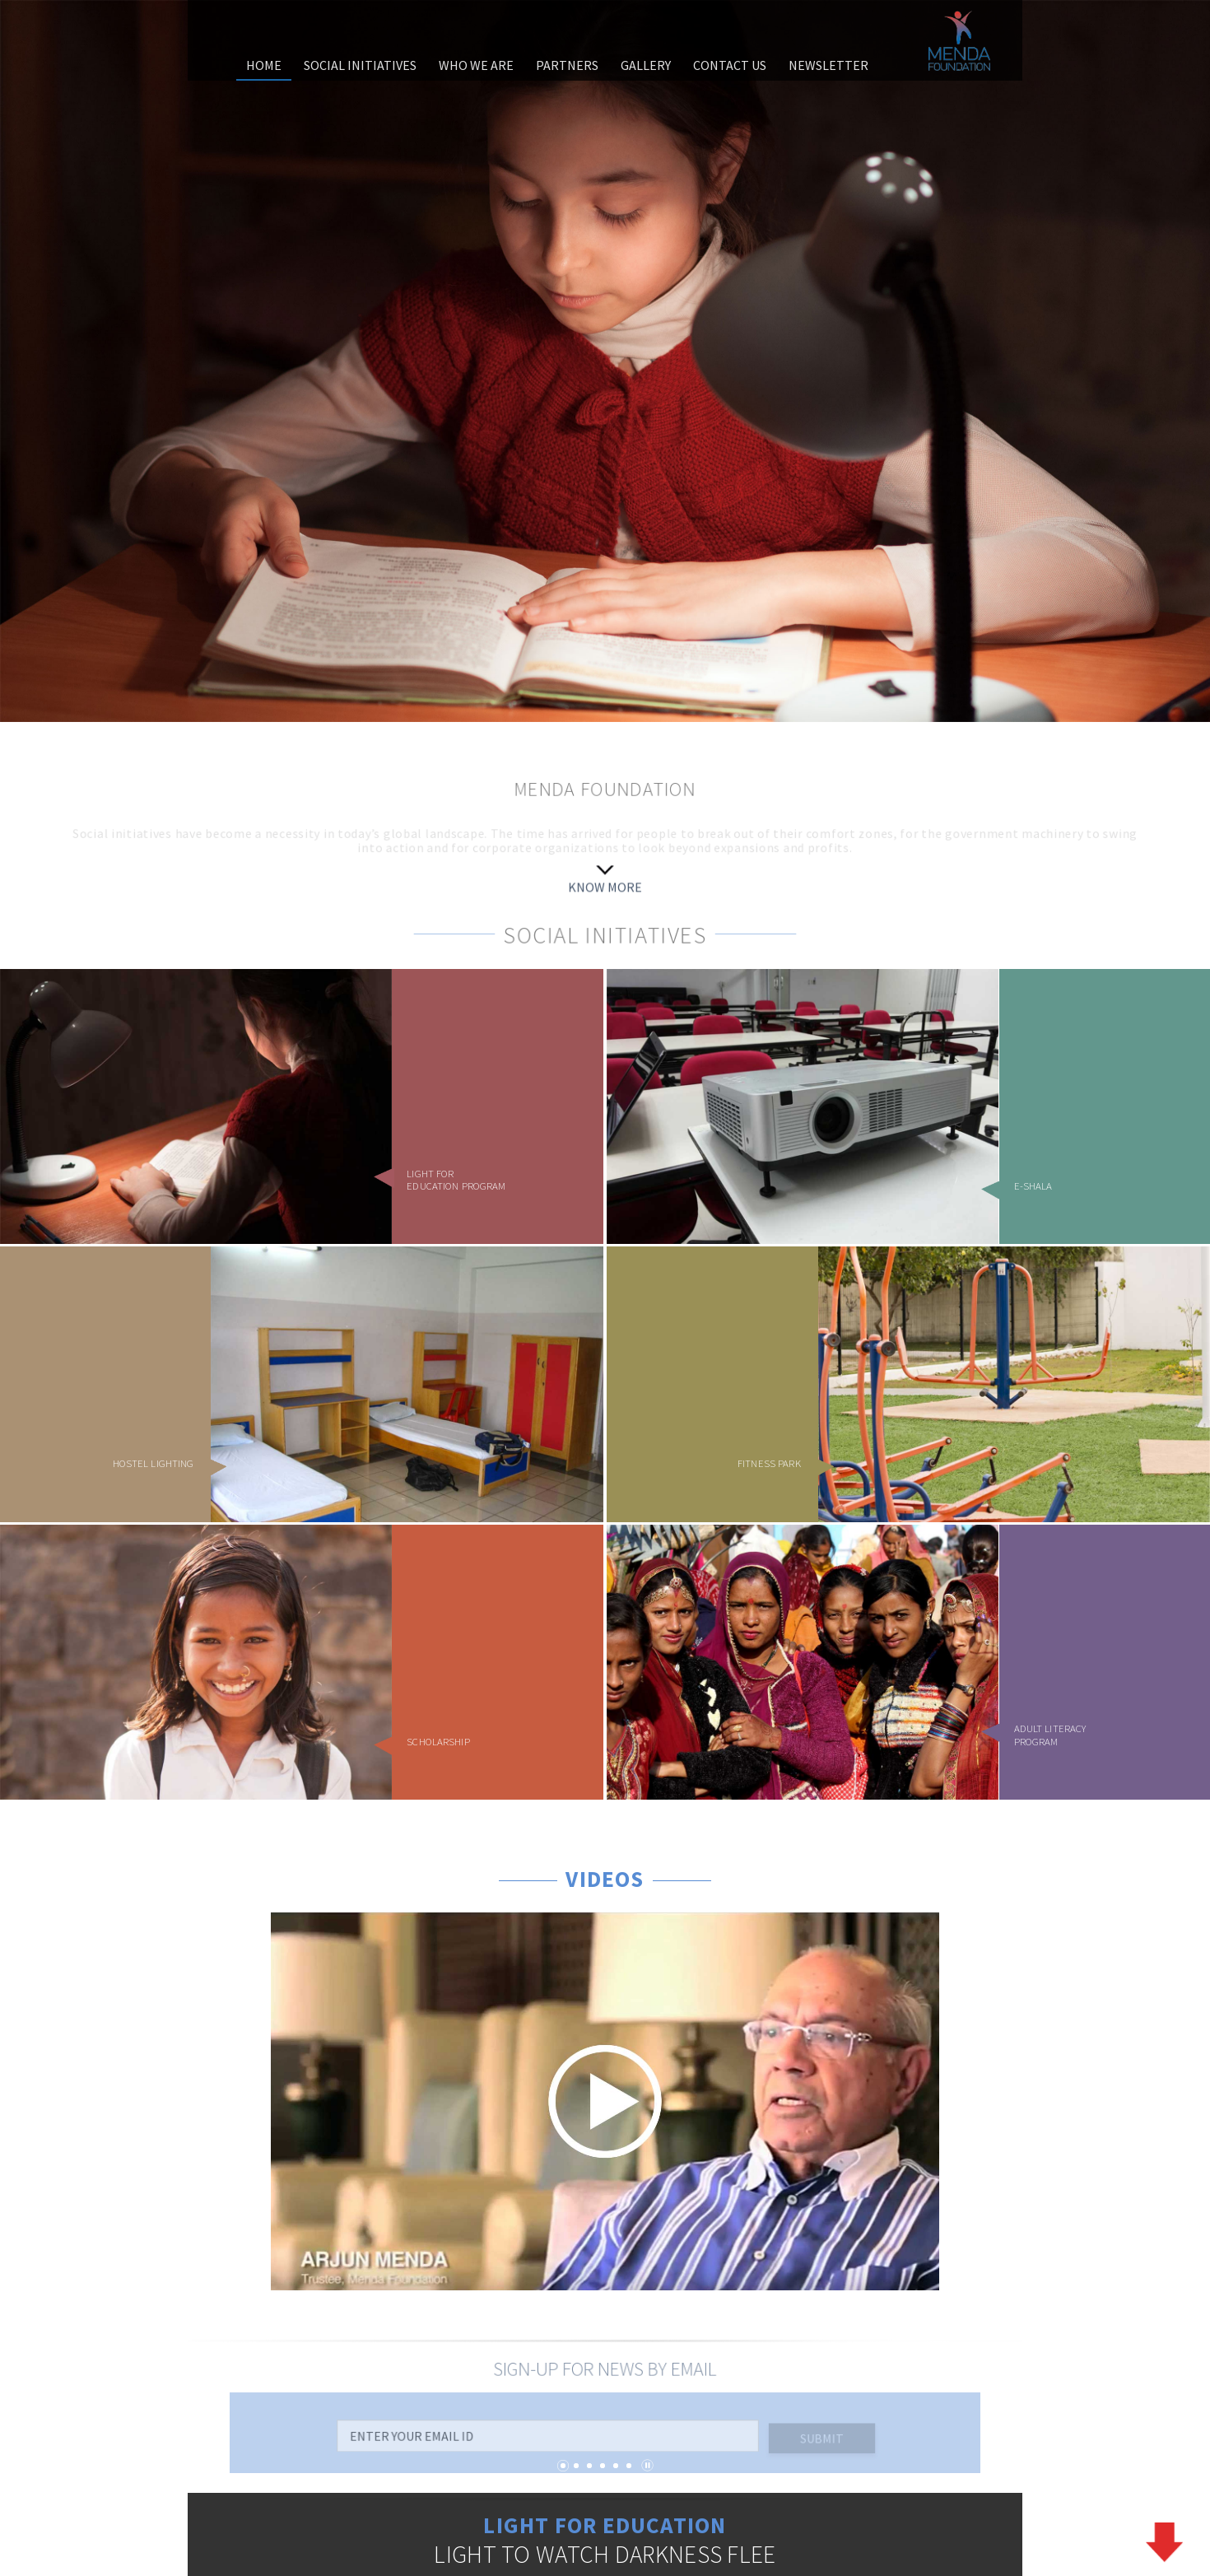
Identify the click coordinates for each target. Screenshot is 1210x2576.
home (264, 65)
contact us (729, 65)
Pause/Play (647, 2465)
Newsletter (828, 65)
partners (567, 65)
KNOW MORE (605, 889)
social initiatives (360, 65)
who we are (476, 65)
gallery (646, 65)
